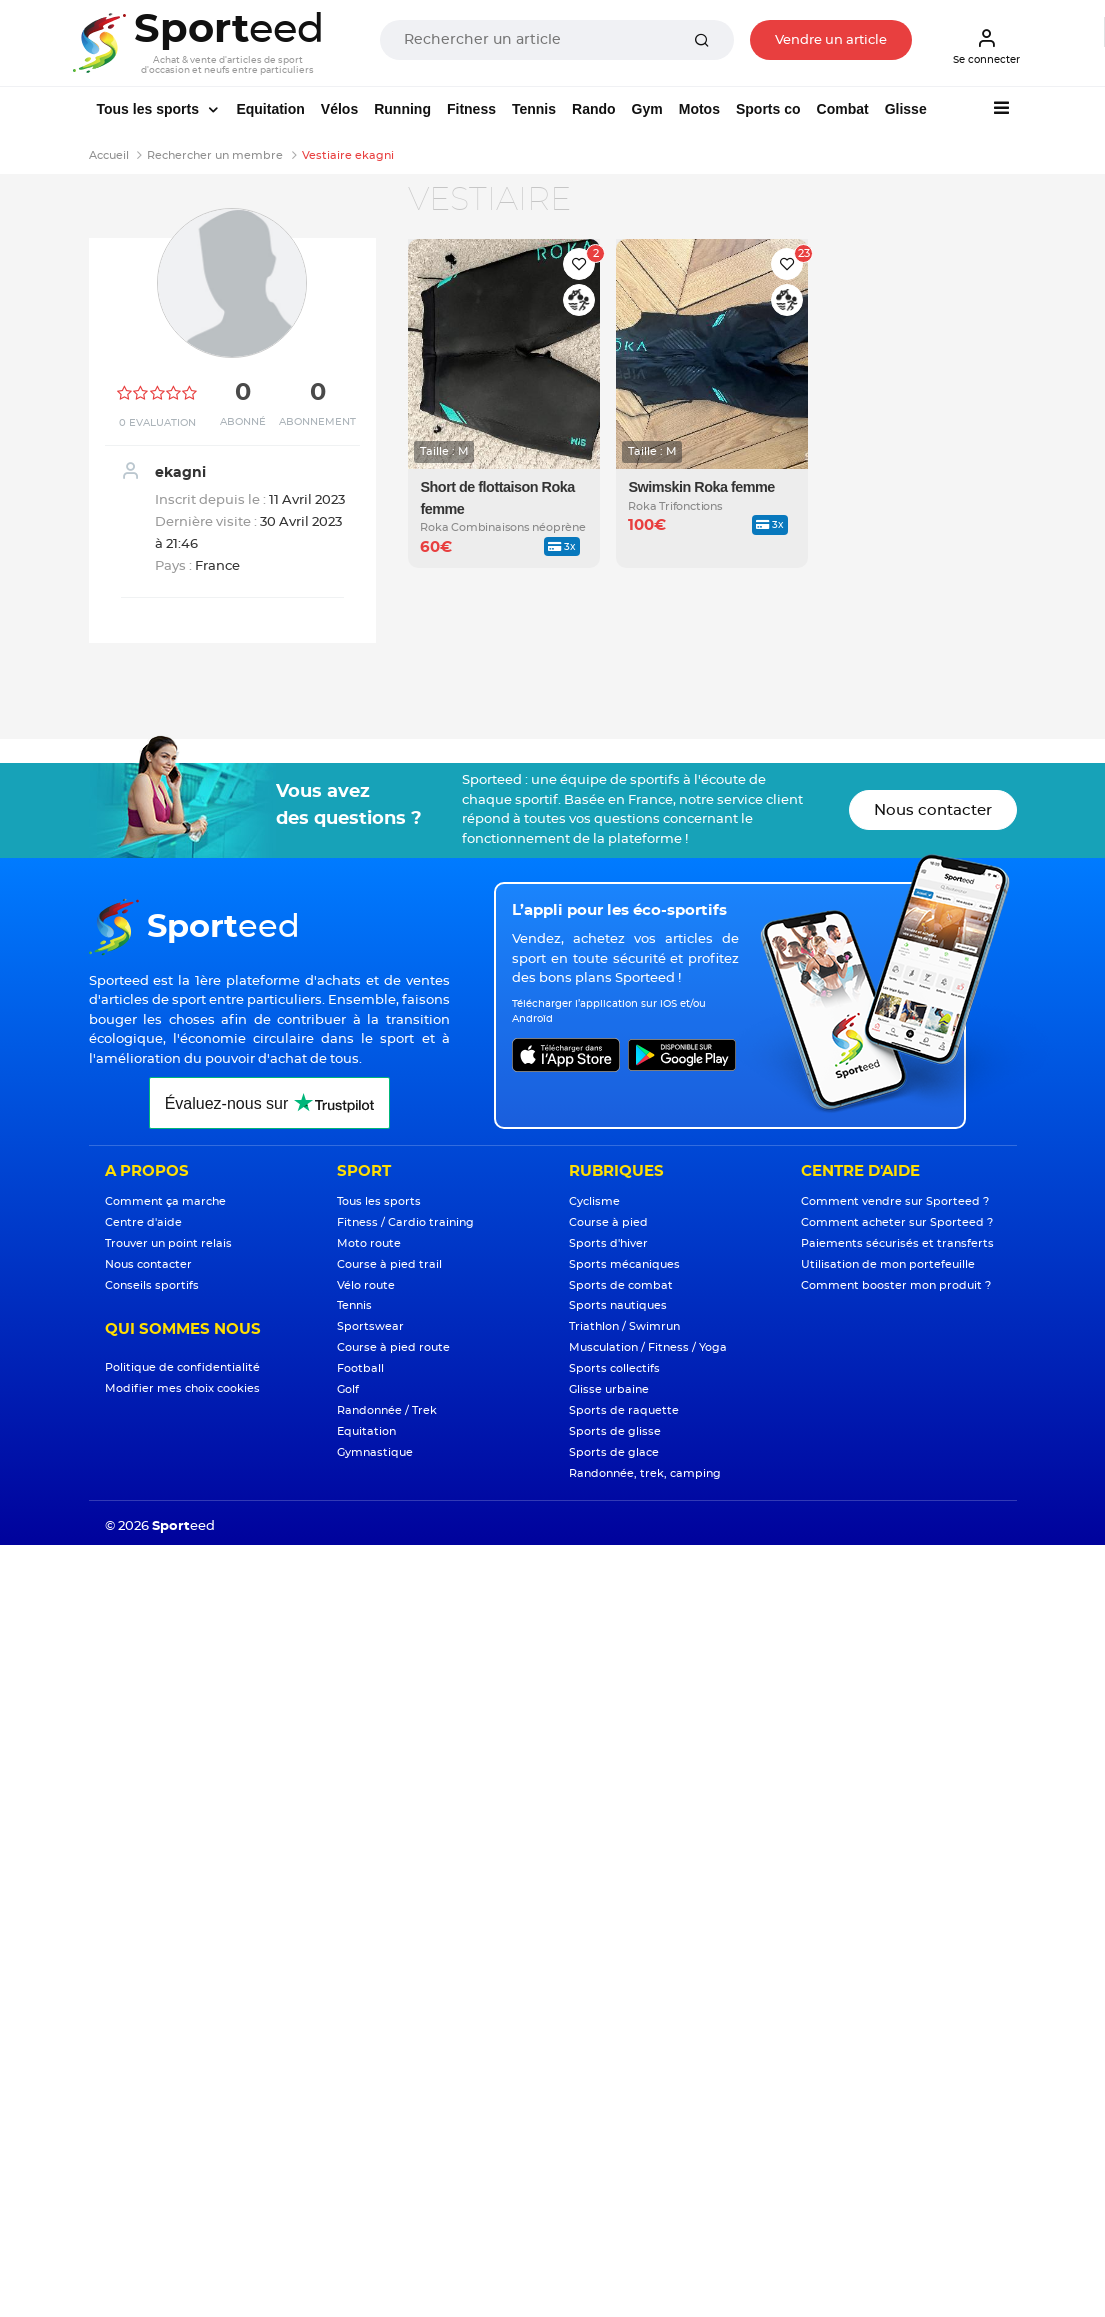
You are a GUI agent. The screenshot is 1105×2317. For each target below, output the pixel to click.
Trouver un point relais (168, 1243)
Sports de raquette (624, 1410)
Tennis (534, 109)
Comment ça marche (165, 1201)
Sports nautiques (618, 1305)
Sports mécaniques (624, 1264)
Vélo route (366, 1285)
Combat (843, 109)
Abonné (243, 422)
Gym (647, 109)
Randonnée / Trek (387, 1410)
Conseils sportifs (152, 1285)
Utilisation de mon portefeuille (888, 1264)
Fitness (471, 109)
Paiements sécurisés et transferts (897, 1243)
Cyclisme (594, 1201)
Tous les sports (150, 109)
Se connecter (986, 46)
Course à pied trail (389, 1264)
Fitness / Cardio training (405, 1222)
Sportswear (370, 1326)
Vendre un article (831, 40)
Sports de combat (621, 1285)
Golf (348, 1389)
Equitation (270, 109)
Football (360, 1368)
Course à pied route (393, 1347)
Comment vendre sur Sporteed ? (895, 1201)
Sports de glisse (615, 1431)
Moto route (369, 1243)
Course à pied (608, 1222)
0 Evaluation (157, 423)
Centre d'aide (143, 1222)
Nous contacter (933, 810)
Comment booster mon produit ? (896, 1285)
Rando (594, 109)
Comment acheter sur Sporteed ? (897, 1222)
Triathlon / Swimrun (624, 1326)
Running (402, 109)
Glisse (906, 109)
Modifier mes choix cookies (182, 1388)
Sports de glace (614, 1452)
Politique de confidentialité (182, 1367)
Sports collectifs (614, 1368)
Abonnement (317, 422)
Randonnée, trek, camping (645, 1473)
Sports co (768, 109)
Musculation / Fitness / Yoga (648, 1347)
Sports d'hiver (608, 1243)
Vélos (339, 109)
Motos (699, 109)
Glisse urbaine (609, 1389)
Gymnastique (375, 1452)
